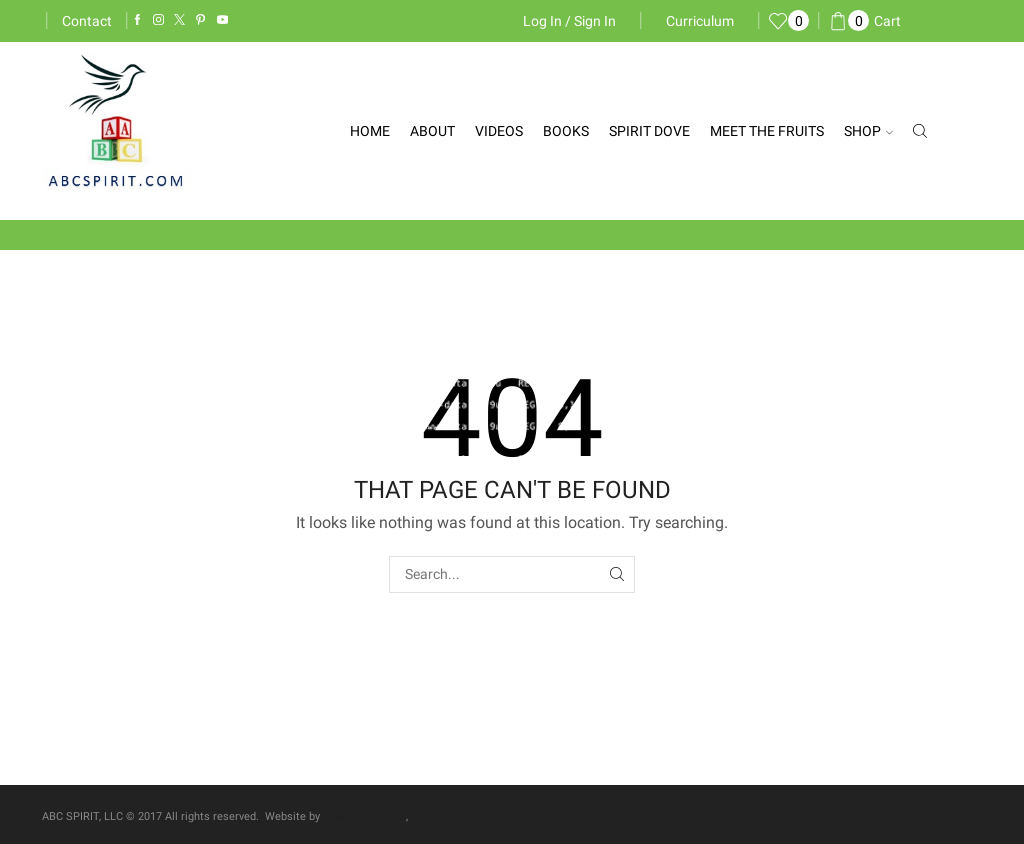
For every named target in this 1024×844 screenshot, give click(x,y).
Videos (499, 131)
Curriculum (700, 21)
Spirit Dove (649, 131)
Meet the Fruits (767, 131)
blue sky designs (364, 816)
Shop (868, 131)
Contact (87, 21)
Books (566, 131)
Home (370, 131)
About (432, 131)
